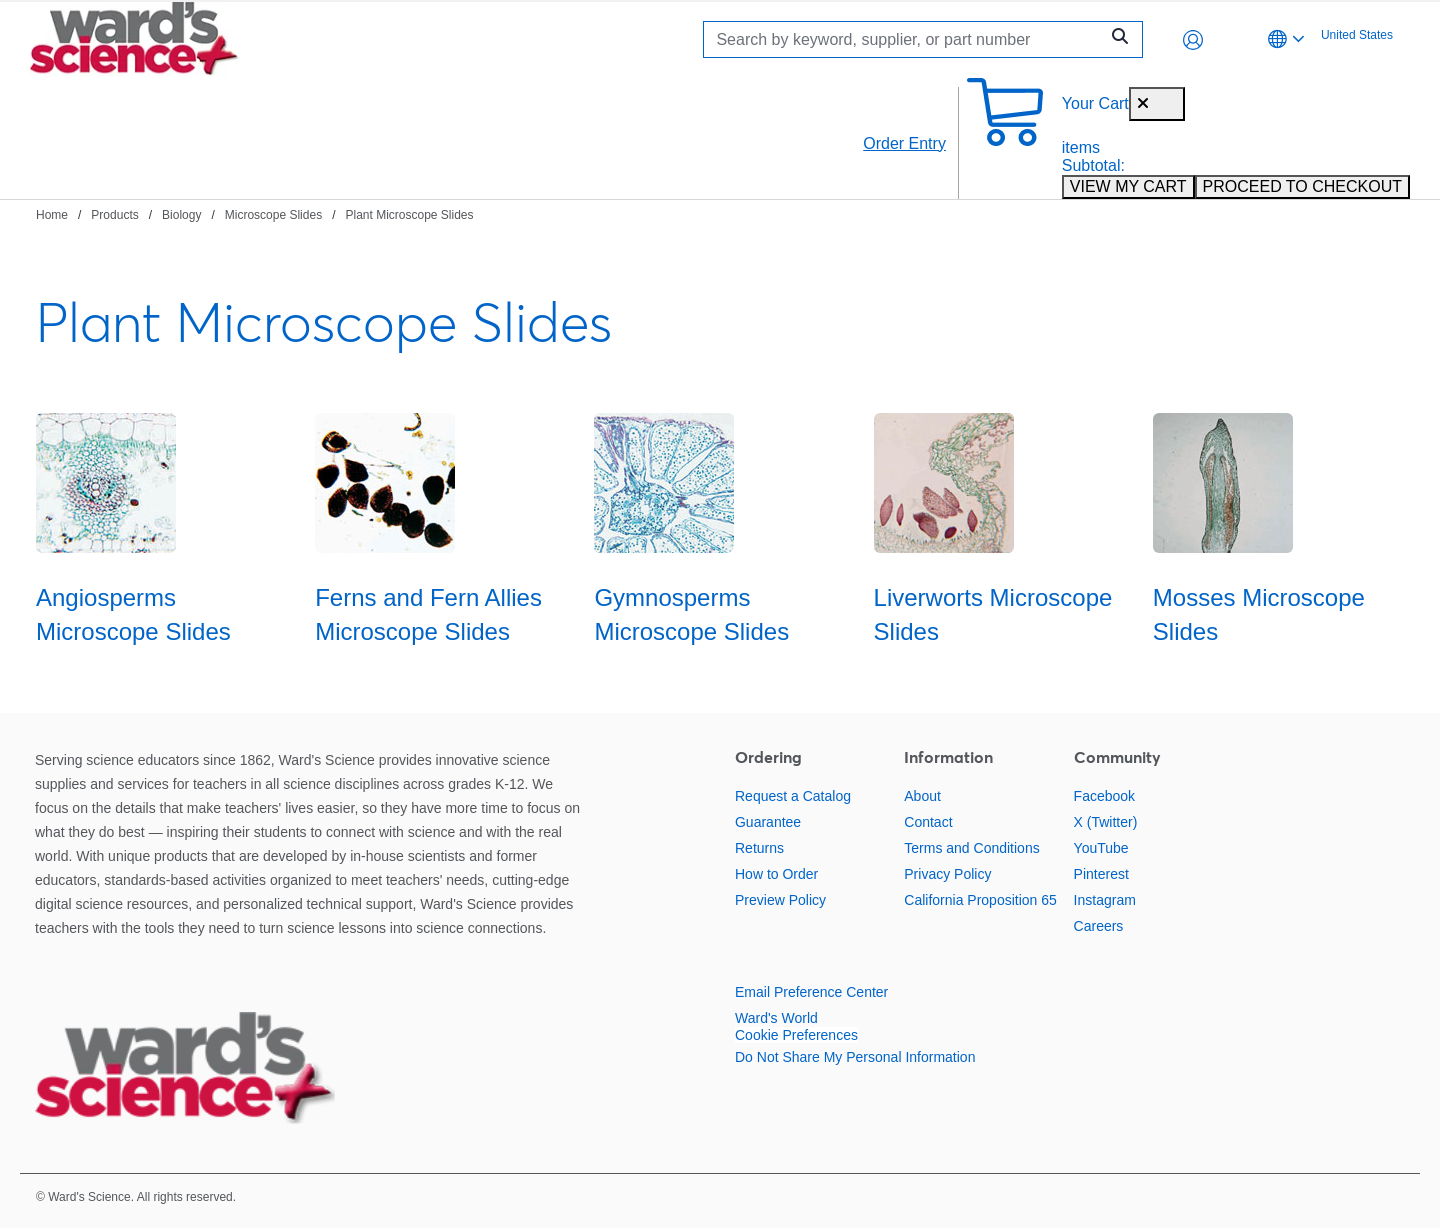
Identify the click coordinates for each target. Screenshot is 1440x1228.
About (922, 796)
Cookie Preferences (796, 1035)
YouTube (1101, 848)
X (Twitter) (1106, 822)
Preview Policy (780, 900)
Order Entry (904, 143)
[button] (1193, 40)
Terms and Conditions (971, 848)
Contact (928, 822)
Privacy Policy (947, 874)
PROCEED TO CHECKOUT (1302, 186)
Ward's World (776, 1018)
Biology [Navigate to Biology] (181, 215)
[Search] (906, 39)
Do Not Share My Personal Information (855, 1057)
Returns (759, 848)
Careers (1099, 926)
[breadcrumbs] (255, 214)
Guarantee (768, 822)
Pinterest (1101, 874)
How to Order (776, 874)
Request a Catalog (793, 796)
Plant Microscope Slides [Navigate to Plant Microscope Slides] (409, 215)
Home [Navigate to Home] (52, 215)
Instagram (1105, 900)
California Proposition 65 (980, 900)
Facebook (1104, 796)
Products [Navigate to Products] (114, 215)
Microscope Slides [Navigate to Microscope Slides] (273, 215)
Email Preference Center (811, 992)
